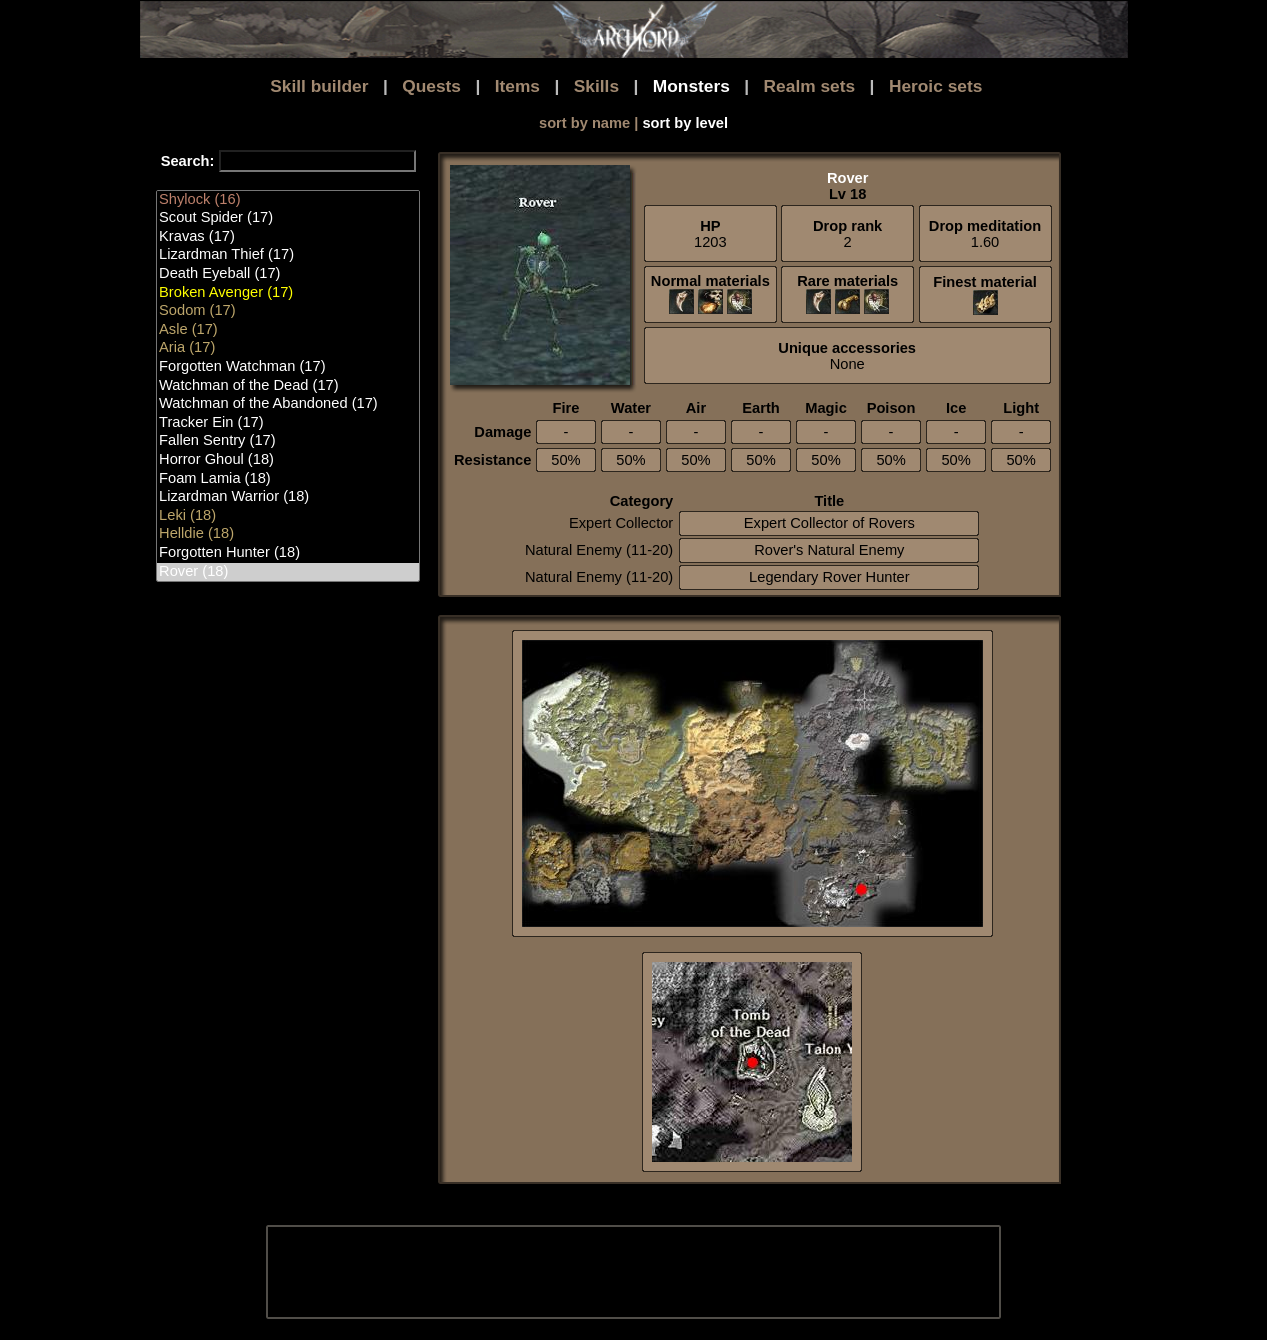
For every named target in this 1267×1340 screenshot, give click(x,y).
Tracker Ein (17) (288, 423)
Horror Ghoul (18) (288, 460)
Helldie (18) (288, 534)
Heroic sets (935, 86)
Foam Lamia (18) (288, 479)
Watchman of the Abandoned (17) (288, 404)
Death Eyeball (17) (288, 274)
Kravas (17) (288, 237)
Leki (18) (288, 516)
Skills (596, 86)
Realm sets (810, 86)
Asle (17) (288, 330)
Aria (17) (288, 348)
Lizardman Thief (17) (288, 255)
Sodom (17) (288, 311)
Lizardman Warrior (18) (288, 497)
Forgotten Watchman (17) (288, 367)
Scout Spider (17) (288, 218)
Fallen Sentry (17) (288, 441)
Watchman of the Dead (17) (288, 386)
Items (517, 86)
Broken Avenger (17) (288, 293)
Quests (431, 86)
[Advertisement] (632, 1272)
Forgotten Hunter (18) (288, 553)
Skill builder (319, 86)
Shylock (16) (288, 200)
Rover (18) (288, 572)
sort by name (584, 123)
